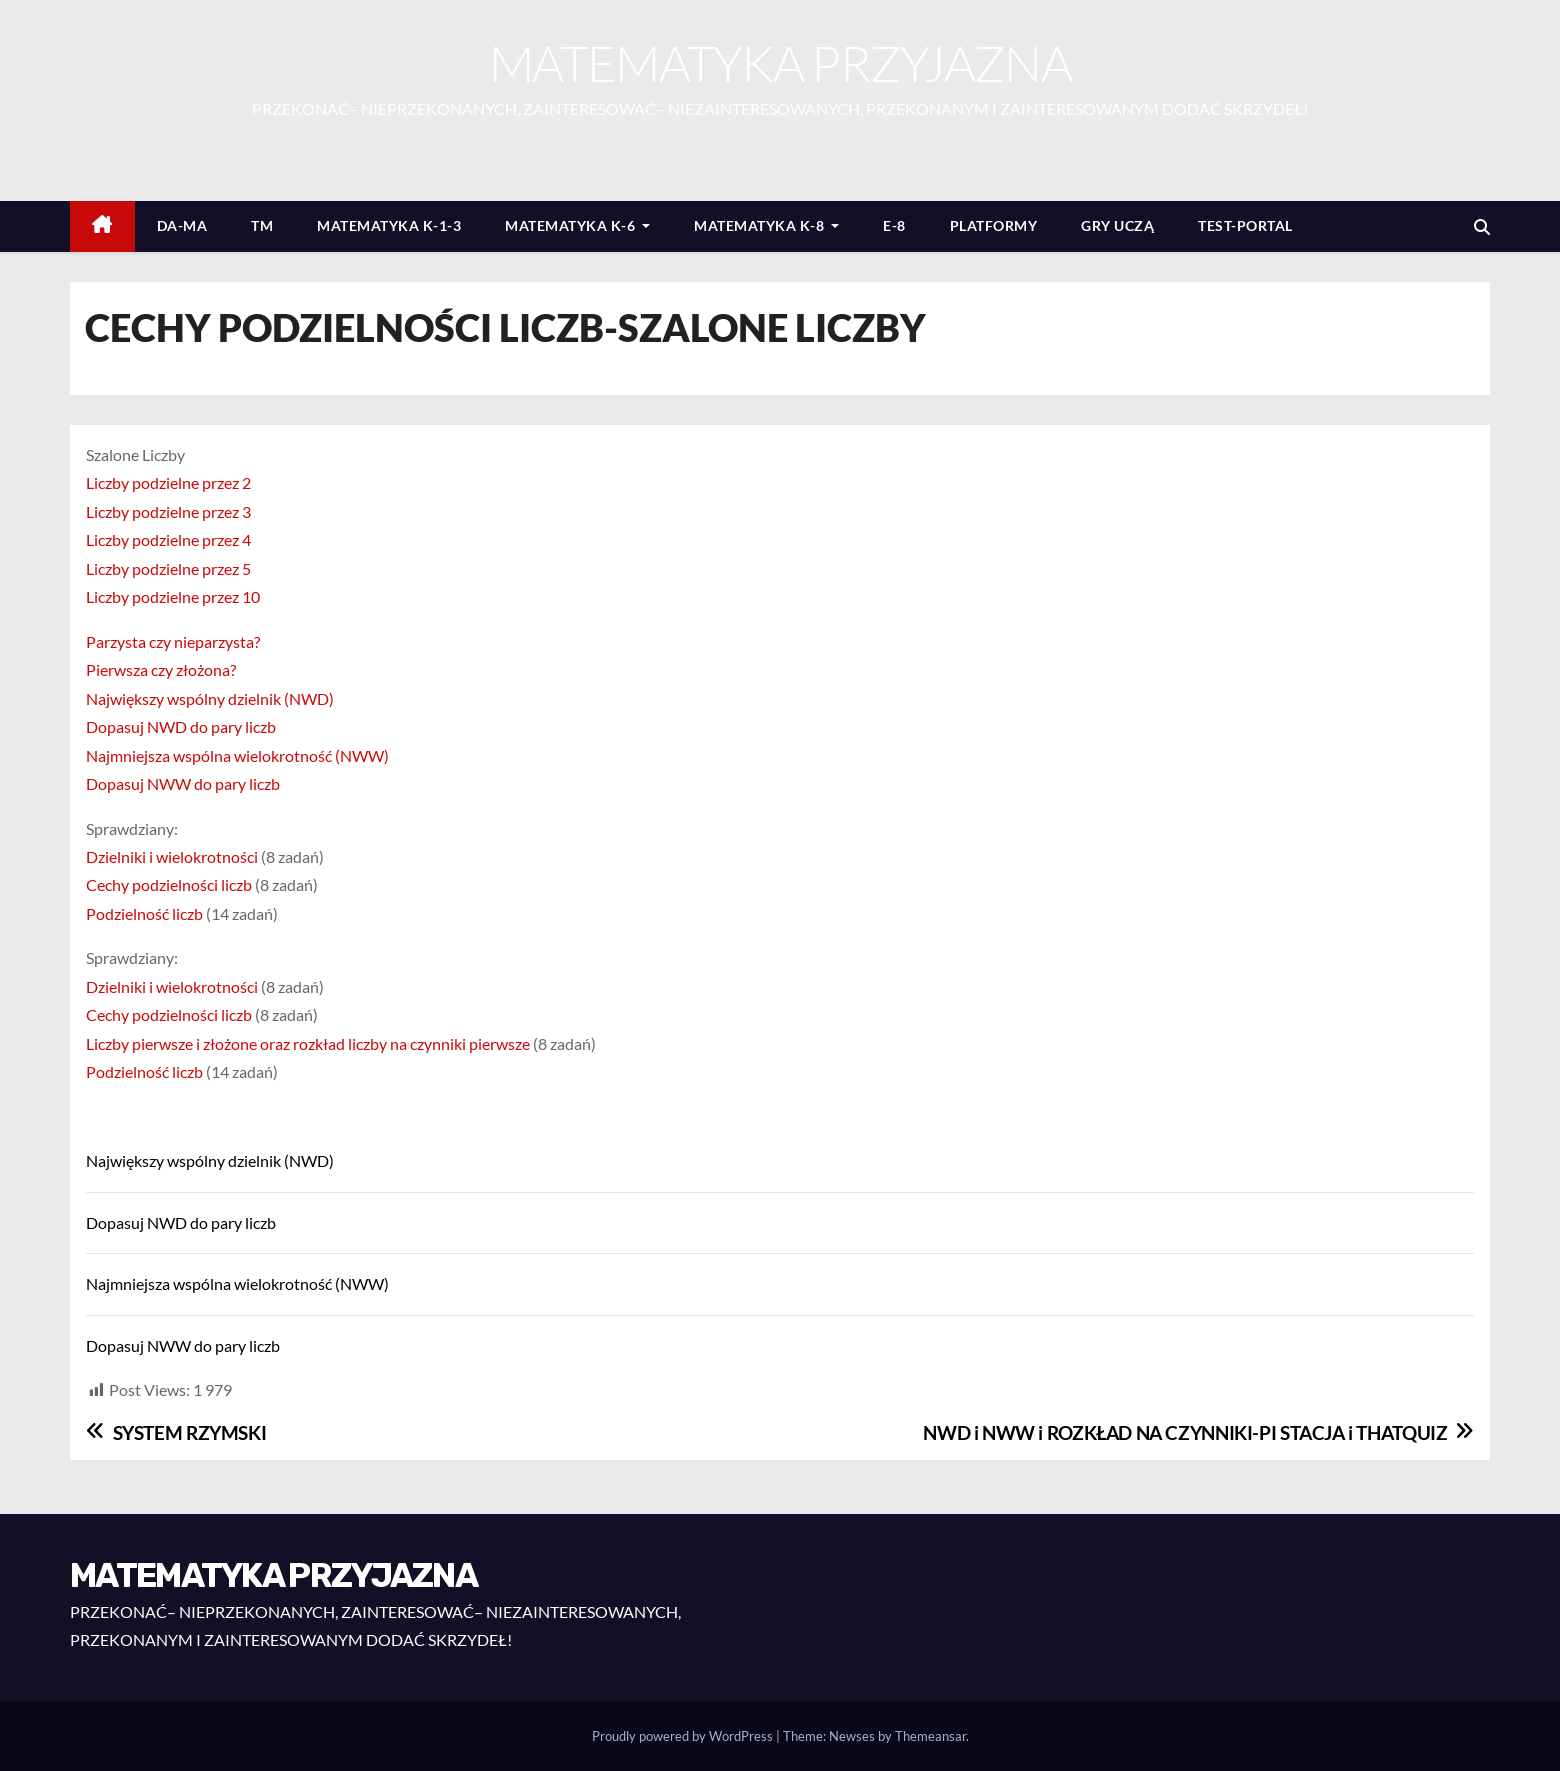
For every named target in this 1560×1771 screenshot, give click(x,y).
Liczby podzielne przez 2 (168, 482)
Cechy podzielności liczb (169, 884)
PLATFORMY (994, 225)
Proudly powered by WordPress (684, 1736)
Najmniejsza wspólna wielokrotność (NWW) (237, 755)
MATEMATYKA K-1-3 (389, 225)
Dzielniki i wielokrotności (172, 856)
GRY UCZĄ (1117, 225)
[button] (1482, 226)
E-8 (894, 225)
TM (262, 225)
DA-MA (182, 225)
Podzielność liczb (144, 913)
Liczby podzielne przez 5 (168, 568)
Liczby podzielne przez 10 (173, 596)
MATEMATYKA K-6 (577, 225)
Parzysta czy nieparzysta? (173, 641)
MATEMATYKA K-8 (766, 225)
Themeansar (930, 1736)
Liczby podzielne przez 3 (168, 511)
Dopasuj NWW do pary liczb (183, 783)
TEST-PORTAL (1245, 225)
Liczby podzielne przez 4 (168, 539)
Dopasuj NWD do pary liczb (181, 726)
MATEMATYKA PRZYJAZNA (780, 62)
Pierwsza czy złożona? (161, 669)
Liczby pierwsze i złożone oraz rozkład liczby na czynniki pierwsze (308, 1043)
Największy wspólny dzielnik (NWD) (210, 698)
